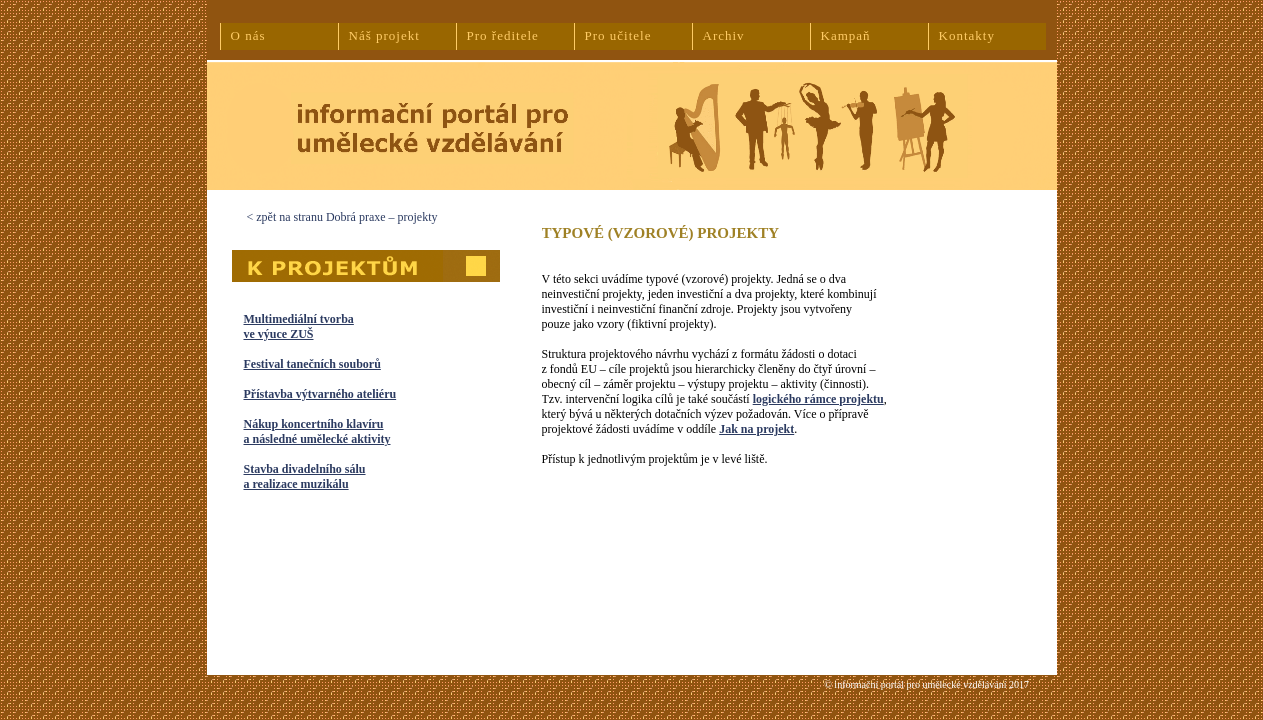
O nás (248, 35)
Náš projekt (384, 35)
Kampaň (846, 35)
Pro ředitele (503, 35)
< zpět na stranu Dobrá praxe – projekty (342, 217)
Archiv (724, 35)
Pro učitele (618, 35)
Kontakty (967, 35)
